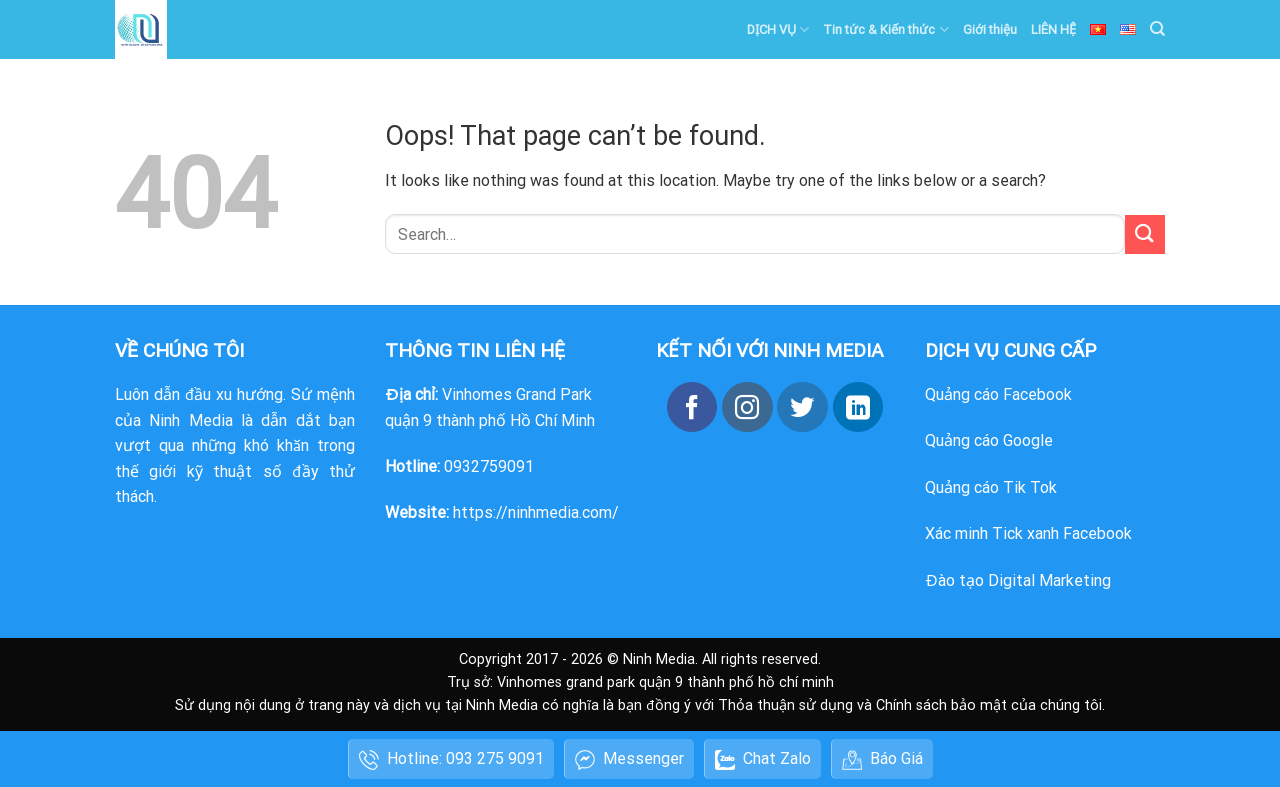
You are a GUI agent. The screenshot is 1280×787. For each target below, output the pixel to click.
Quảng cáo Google (989, 440)
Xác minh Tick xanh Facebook (1028, 533)
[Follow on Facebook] (692, 407)
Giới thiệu (990, 29)
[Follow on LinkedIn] (858, 407)
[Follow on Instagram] (747, 407)
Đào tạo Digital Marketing (1018, 580)
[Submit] (1145, 234)
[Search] (1157, 29)
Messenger (629, 759)
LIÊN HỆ (1053, 29)
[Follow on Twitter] (802, 407)
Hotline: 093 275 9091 (451, 759)
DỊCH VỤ (778, 29)
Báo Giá (882, 759)
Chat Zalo (763, 759)
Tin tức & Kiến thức (885, 29)
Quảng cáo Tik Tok (991, 487)
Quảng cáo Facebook (998, 394)
